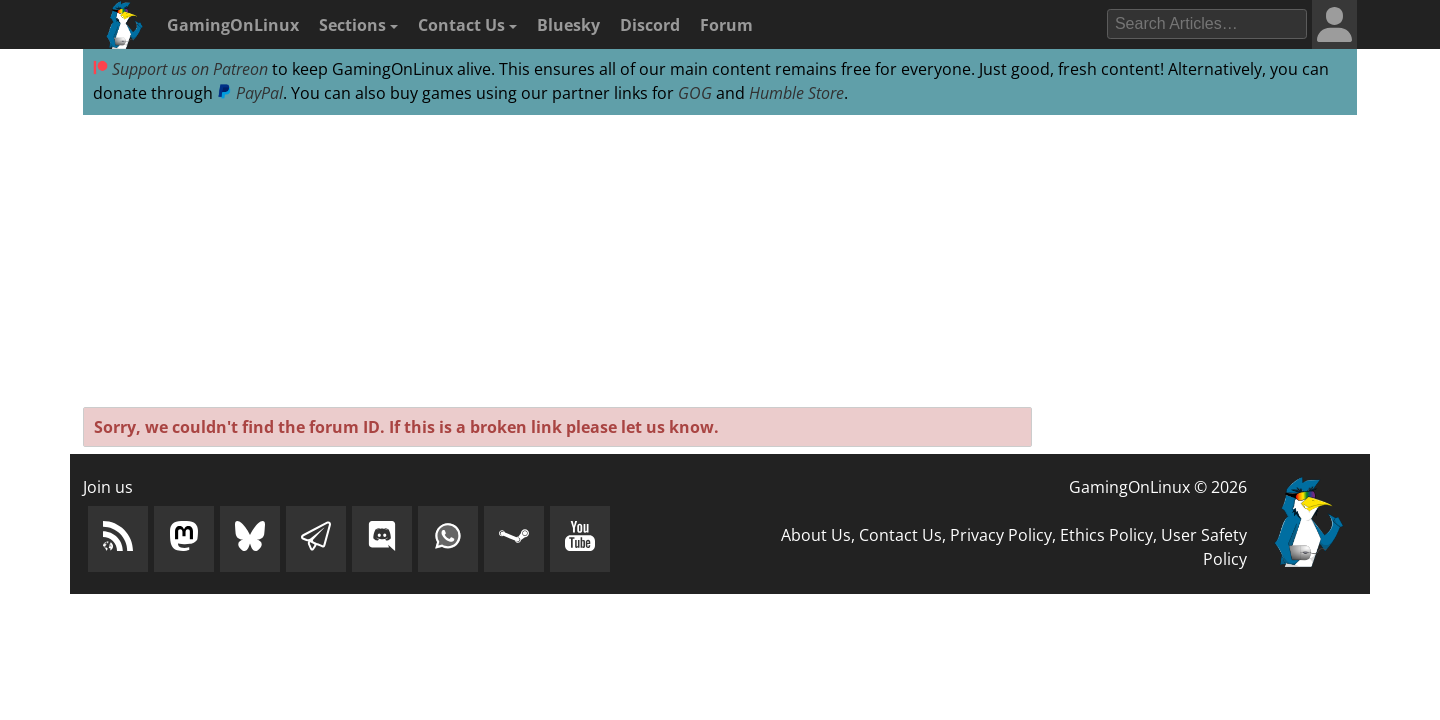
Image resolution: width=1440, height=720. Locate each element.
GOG (695, 93)
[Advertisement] (720, 262)
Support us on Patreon (180, 69)
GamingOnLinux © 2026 (1158, 487)
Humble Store (796, 93)
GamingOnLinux (233, 25)
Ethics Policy (1106, 535)
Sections (358, 25)
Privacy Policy (1001, 535)
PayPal (250, 93)
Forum (726, 25)
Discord (650, 25)
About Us (816, 535)
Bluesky (568, 25)
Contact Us (467, 25)
